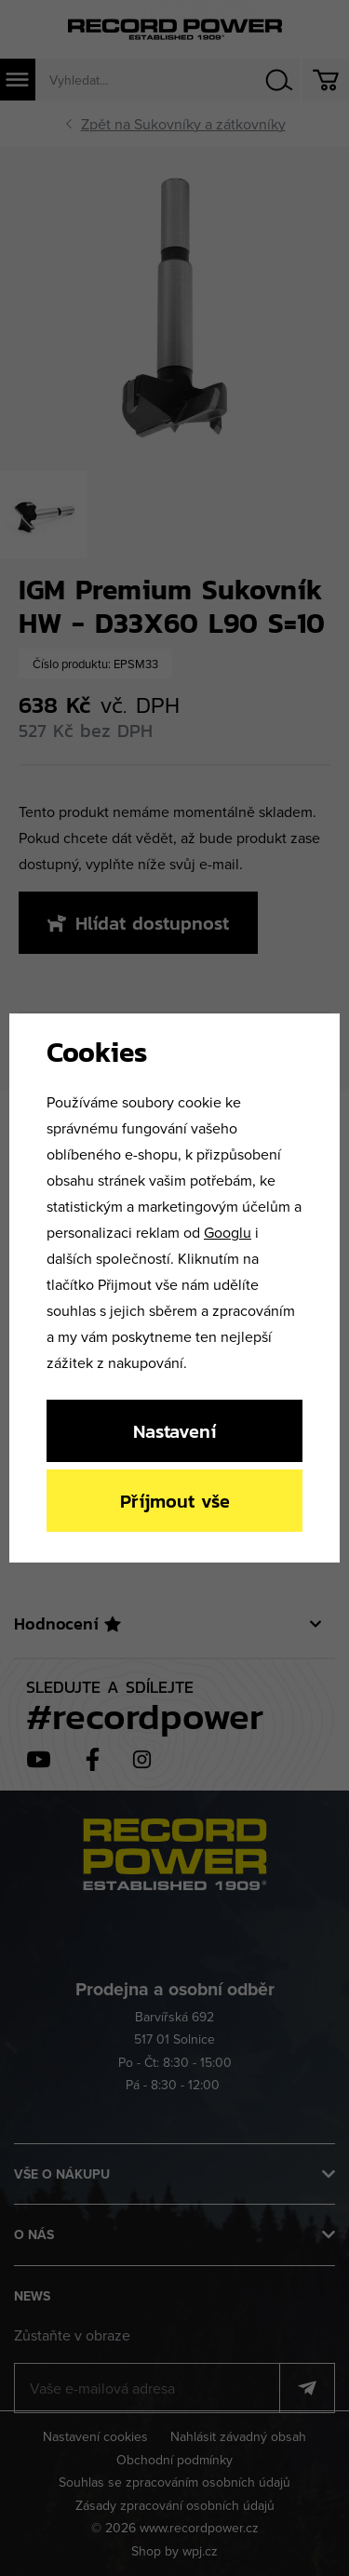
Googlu (227, 1232)
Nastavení (174, 1430)
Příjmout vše (175, 1500)
